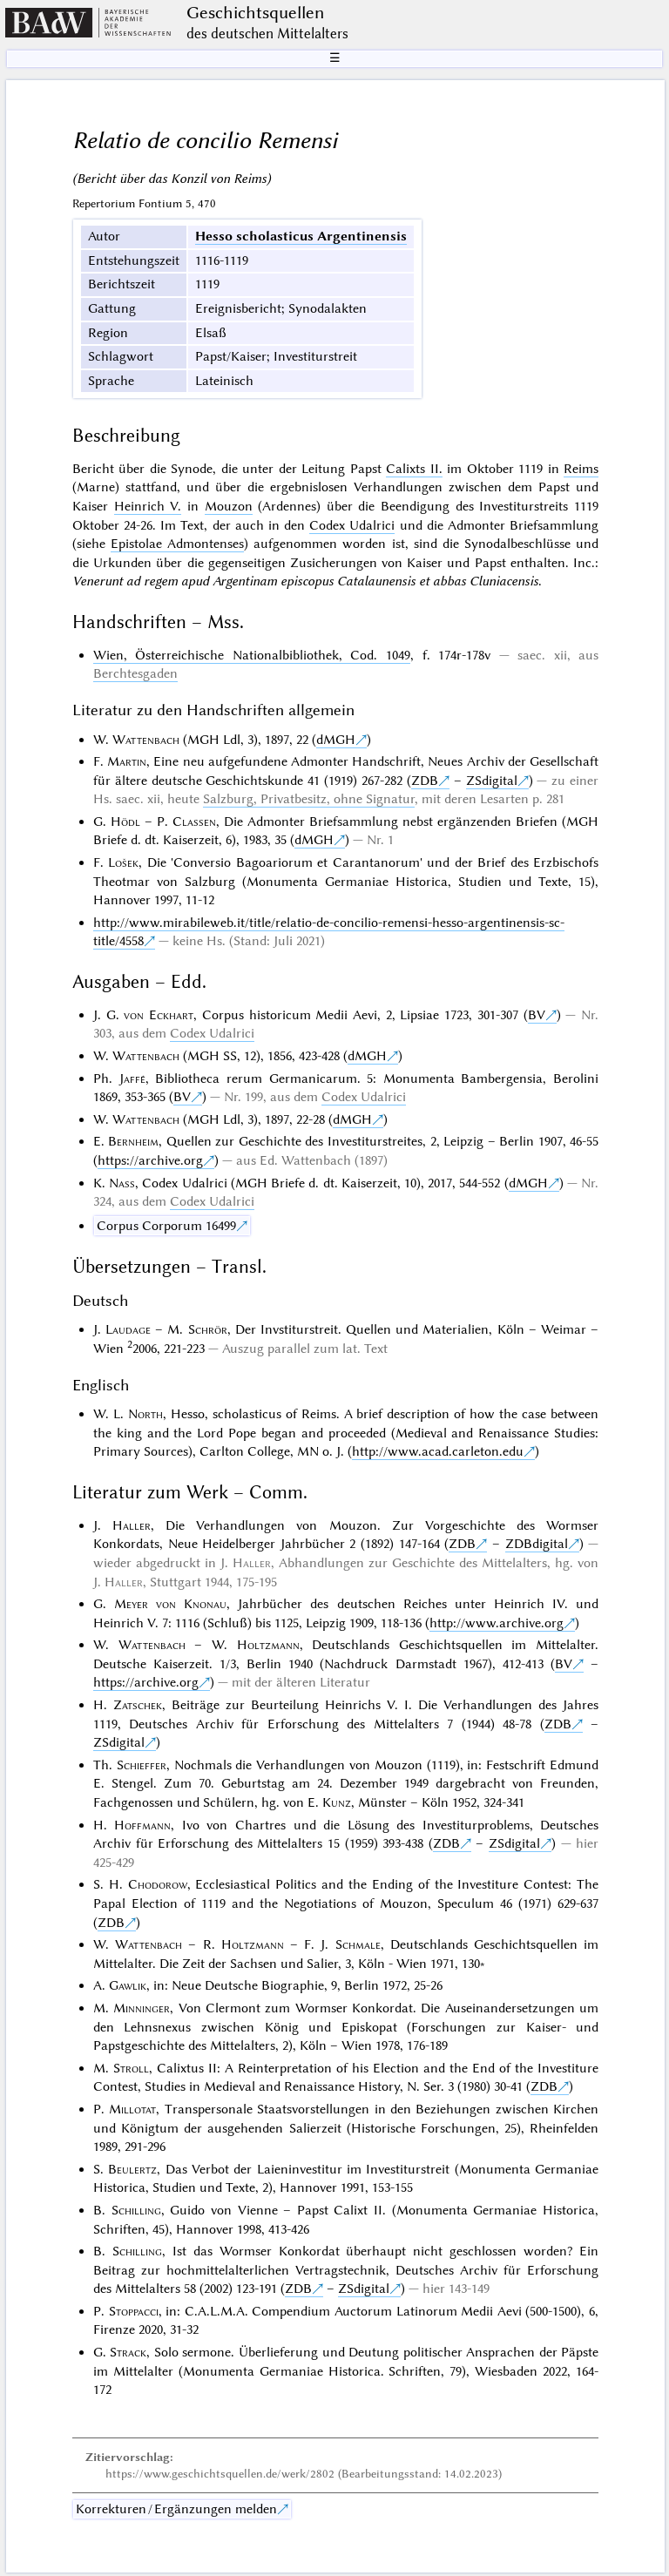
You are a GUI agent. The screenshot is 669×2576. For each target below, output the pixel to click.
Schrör (207, 1329)
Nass (122, 1183)
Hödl (125, 821)
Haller (131, 1525)
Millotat (132, 2109)
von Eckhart (158, 1015)
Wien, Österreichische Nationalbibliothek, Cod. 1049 (251, 655)
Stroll (131, 2068)
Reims (581, 469)
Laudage (128, 1329)
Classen (194, 821)
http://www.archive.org (496, 1623)
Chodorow (157, 1884)
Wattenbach (145, 739)
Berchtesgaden (135, 673)
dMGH (335, 739)
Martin (126, 761)
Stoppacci (134, 2311)
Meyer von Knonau (170, 1604)
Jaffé (132, 1078)
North (145, 1414)
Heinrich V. (148, 506)
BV (536, 1015)
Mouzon (229, 506)
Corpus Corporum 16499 (166, 1226)
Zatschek (137, 1705)
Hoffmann (142, 1825)
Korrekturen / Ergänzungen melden (176, 2509)
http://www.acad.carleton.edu (438, 1451)
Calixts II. (414, 469)
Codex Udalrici (352, 525)
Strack (128, 2352)
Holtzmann (268, 1645)
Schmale (358, 1944)
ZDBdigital (536, 1544)
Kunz (336, 1802)
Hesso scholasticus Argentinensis (301, 236)
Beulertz (132, 2169)
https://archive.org (150, 1160)
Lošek (123, 862)
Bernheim (133, 1141)
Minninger (141, 2008)
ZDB (424, 780)
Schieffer (141, 1765)
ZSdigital (491, 780)
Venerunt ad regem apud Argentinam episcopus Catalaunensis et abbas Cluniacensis (305, 581)
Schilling (136, 2210)
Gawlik (127, 1985)
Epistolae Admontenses (177, 543)
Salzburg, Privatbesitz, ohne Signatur (309, 799)
